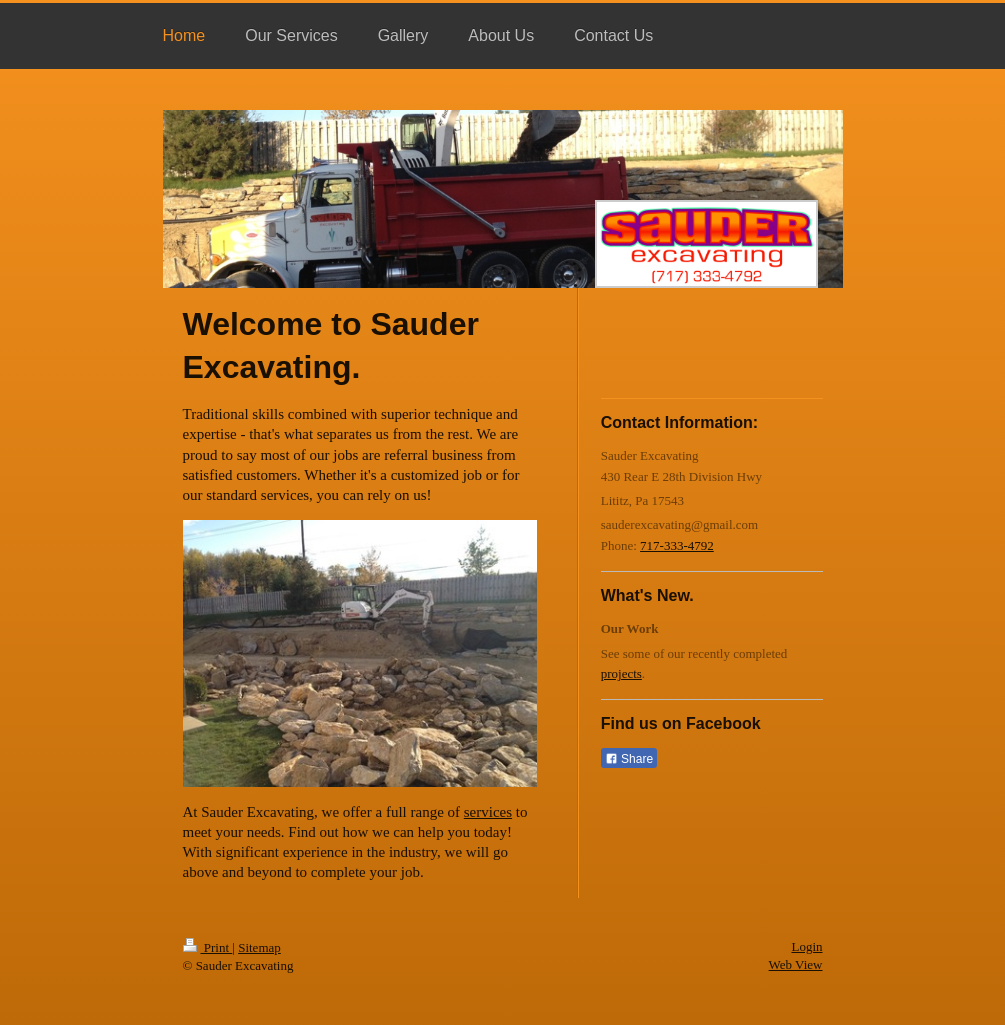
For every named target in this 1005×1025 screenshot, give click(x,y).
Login (806, 946)
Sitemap (259, 947)
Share (629, 759)
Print (208, 947)
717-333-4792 (677, 545)
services (488, 812)
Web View (796, 964)
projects (621, 673)
